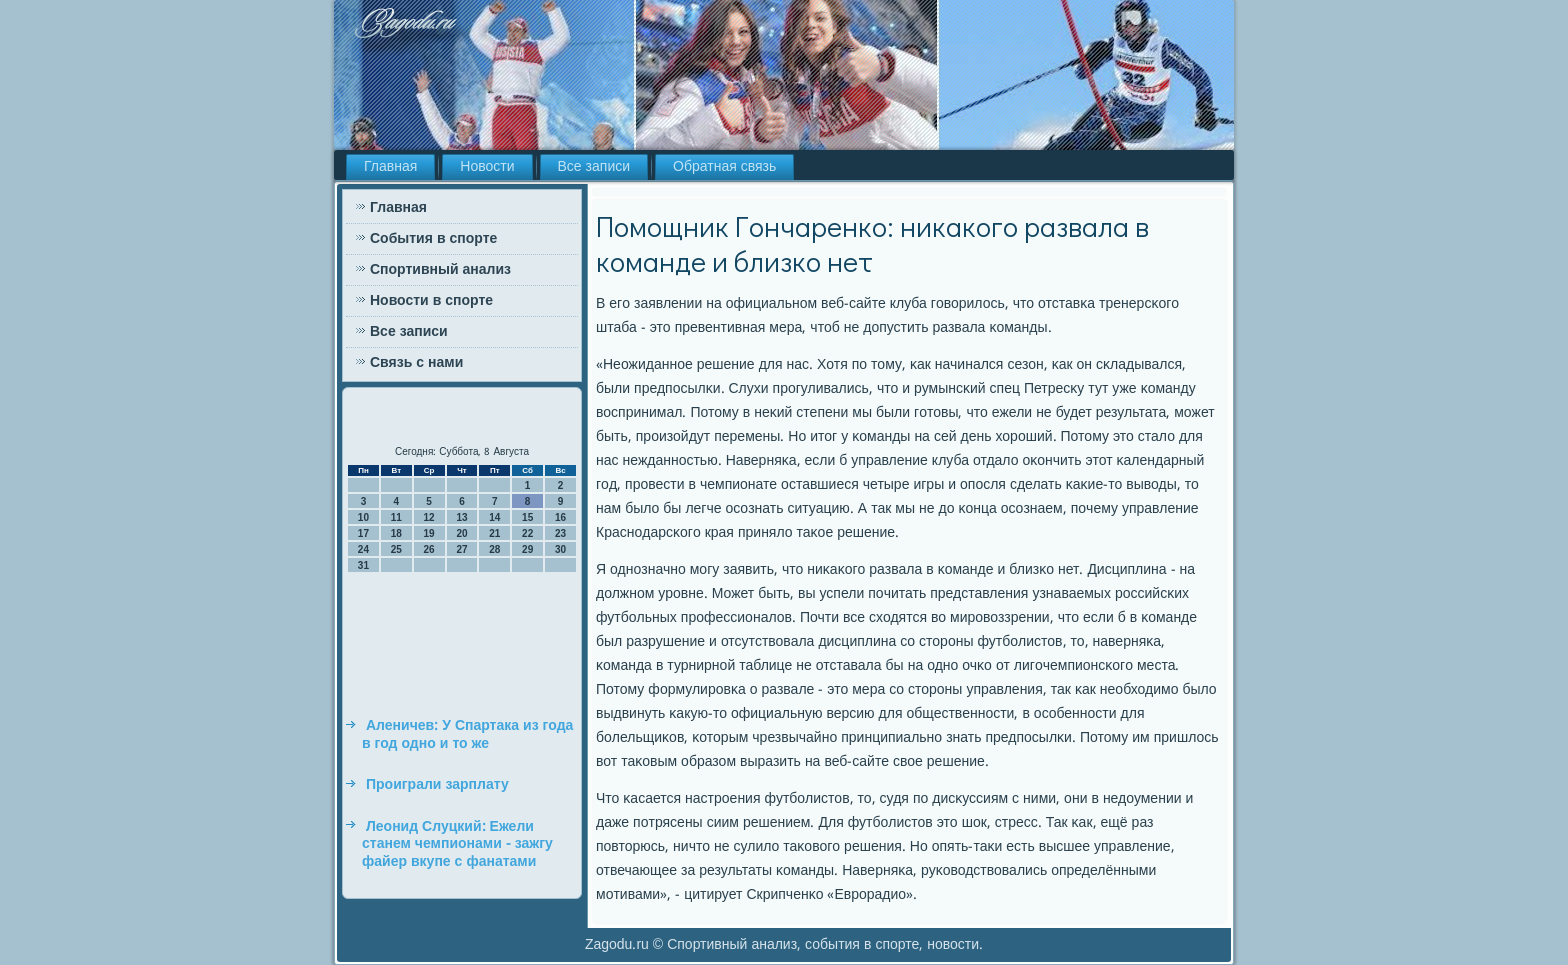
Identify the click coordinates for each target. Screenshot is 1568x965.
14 (494, 517)
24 (363, 549)
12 (429, 517)
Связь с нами (416, 363)
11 (396, 517)
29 (527, 549)
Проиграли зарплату (437, 785)
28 (494, 549)
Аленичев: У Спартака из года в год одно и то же (467, 735)
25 (396, 549)
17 (363, 533)
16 (560, 517)
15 (527, 517)
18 (396, 533)
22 (527, 533)
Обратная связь (724, 167)
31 (363, 565)
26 (429, 549)
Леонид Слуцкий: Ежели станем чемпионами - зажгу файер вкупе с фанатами (457, 844)
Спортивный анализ (440, 270)
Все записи (594, 167)
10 (363, 517)
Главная (390, 167)
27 (461, 549)
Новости (487, 167)
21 (494, 533)
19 (429, 533)
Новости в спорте (431, 301)
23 (560, 533)
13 (461, 517)
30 (560, 549)
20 (461, 533)
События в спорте (433, 239)
